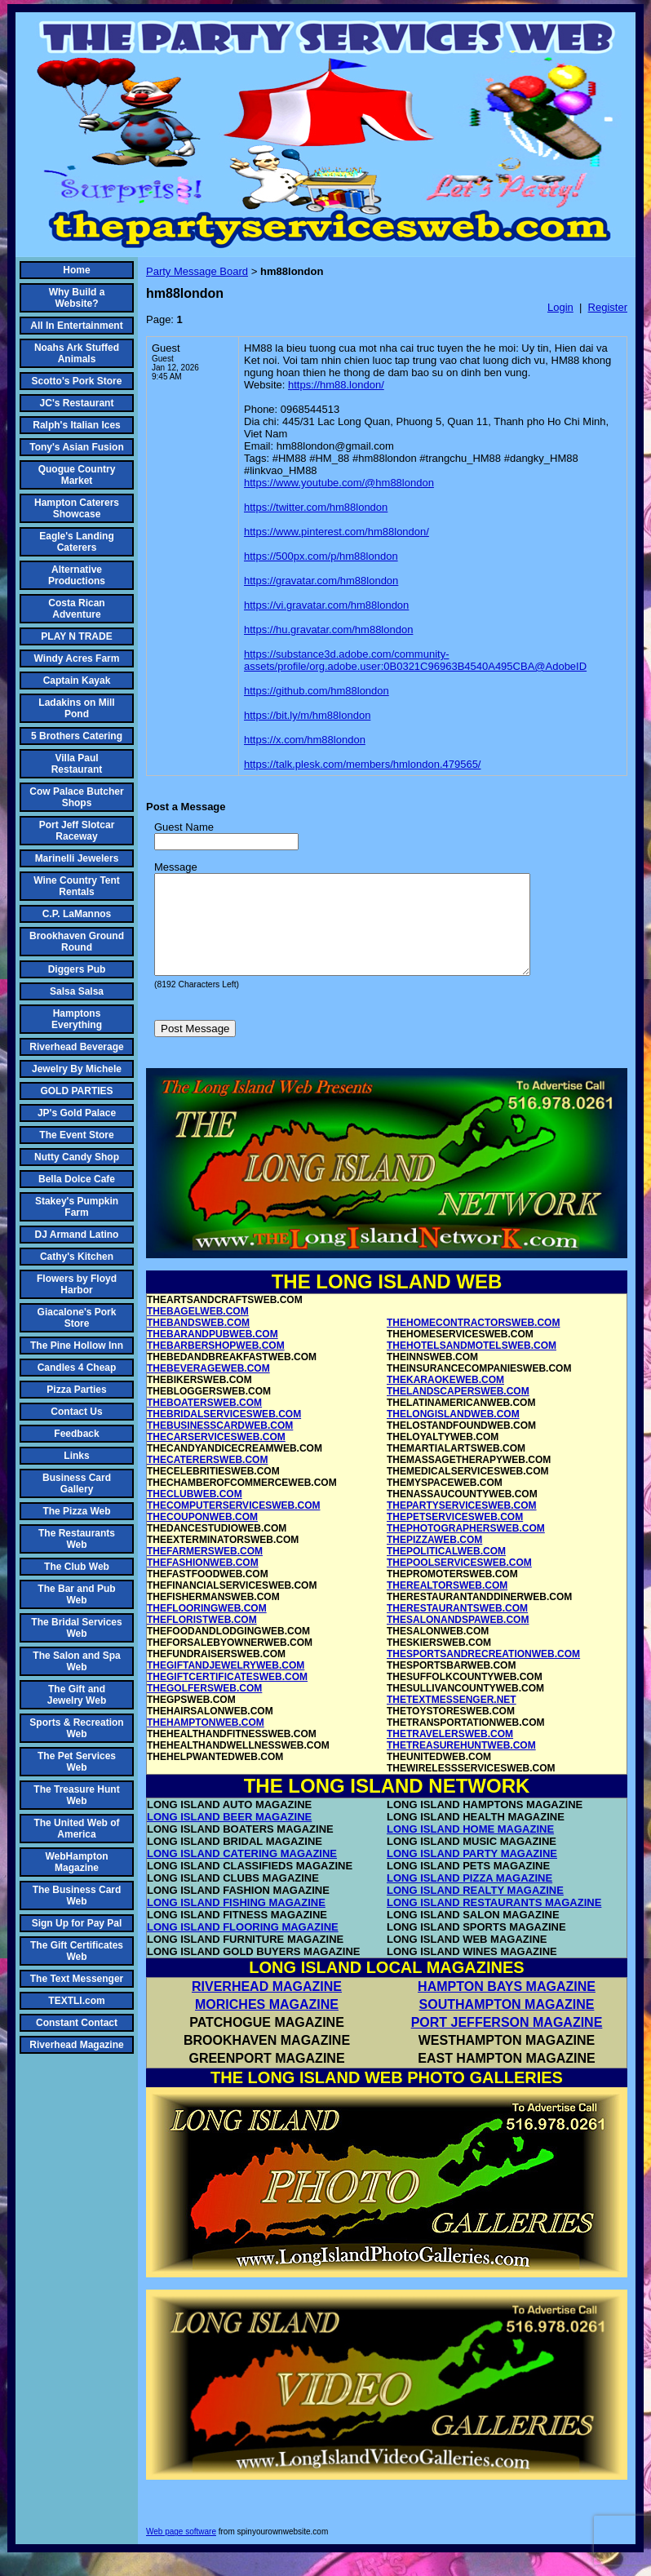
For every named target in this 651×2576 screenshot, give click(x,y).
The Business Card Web (77, 1895)
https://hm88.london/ (336, 385)
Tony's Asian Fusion (76, 447)
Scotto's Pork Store (77, 381)
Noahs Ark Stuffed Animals (76, 353)
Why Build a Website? (77, 297)
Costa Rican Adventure (76, 608)
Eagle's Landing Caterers (76, 541)
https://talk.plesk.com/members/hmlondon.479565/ (362, 764)
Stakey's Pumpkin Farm (76, 1206)
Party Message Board (197, 271)
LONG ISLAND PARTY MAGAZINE (472, 1873)
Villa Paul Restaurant (77, 763)
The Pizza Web (76, 1511)
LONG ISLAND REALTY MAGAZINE (475, 1910)
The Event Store (76, 1135)
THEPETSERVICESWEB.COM (455, 1536)
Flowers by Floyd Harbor (77, 1284)
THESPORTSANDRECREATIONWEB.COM (483, 1673)
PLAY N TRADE (76, 636)
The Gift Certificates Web (76, 1951)
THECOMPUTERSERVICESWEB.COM (233, 1525)
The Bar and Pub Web (76, 1594)
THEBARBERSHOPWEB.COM (216, 1365)
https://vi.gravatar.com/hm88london (326, 605)
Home (76, 270)
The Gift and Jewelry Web (76, 1694)
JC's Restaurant (77, 403)
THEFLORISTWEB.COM (202, 1639)
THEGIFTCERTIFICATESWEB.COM (227, 1696)
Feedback (76, 1433)
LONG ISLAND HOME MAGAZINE (470, 1848)
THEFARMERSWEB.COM (205, 1570)
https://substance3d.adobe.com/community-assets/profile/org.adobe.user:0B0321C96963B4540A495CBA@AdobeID (415, 660)
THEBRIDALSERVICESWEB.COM (224, 1433)
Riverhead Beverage (76, 1047)
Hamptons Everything (76, 1019)
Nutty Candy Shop (76, 1157)
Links (76, 1455)
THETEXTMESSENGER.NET (451, 1719)
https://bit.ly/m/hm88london (307, 715)
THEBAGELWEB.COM (198, 1331)
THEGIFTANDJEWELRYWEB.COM (225, 1685)
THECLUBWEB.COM (194, 1513)
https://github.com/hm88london (316, 691)
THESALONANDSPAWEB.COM (458, 1639)
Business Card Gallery (76, 1483)
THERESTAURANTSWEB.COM (457, 1628)
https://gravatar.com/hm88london (321, 580)
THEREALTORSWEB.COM (447, 1605)
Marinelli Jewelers (77, 858)
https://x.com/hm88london (304, 740)
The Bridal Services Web (76, 1627)
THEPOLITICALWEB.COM (446, 1570)
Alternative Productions (76, 575)
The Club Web (76, 1566)
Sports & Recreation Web (76, 1728)
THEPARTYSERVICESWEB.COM (462, 1525)
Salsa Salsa (77, 991)
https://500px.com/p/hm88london (321, 556)
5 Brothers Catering (76, 736)
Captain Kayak (77, 680)
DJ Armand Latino (77, 1234)
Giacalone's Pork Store (77, 1317)
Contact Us (76, 1411)
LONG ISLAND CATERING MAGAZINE (242, 1873)
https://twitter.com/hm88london (316, 507)
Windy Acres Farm (77, 658)
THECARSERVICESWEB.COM (216, 1456)
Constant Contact (76, 2022)
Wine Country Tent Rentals (76, 886)
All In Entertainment (76, 325)
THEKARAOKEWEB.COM (445, 1399)
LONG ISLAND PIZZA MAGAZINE (469, 1897)
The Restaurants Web (76, 1538)
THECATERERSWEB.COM (207, 1479)
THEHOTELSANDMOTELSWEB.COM (471, 1365)
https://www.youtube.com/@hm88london (339, 483)
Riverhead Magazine (76, 2045)
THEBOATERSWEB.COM (204, 1422)
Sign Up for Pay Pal (77, 1923)
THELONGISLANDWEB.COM (453, 1433)
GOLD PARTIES (76, 1091)
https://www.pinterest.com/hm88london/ (336, 531)
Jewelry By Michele (77, 1069)
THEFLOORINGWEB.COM (207, 1628)
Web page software (181, 2551)
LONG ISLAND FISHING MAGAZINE (236, 1922)
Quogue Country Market (77, 474)
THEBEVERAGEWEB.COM (208, 1388)
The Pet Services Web (77, 1761)
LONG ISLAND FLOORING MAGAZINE (243, 1946)
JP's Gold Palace (77, 1113)
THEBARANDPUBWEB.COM (212, 1353)
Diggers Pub (77, 969)
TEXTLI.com (76, 2000)
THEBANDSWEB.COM (198, 1342)
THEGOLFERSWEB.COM (204, 1708)
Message (175, 867)
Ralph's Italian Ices (77, 425)
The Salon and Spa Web (76, 1661)
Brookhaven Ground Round (76, 941)
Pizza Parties (76, 1389)
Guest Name (184, 827)
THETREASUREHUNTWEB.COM (461, 1765)
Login (560, 307)
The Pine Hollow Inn (76, 1345)
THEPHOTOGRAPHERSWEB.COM (466, 1548)
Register (607, 307)
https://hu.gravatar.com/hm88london (328, 629)
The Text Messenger (76, 1978)
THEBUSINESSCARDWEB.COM (220, 1445)
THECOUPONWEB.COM (202, 1536)
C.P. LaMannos (76, 914)
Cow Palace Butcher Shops (76, 797)
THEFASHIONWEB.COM (203, 1582)
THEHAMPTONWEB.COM (205, 1742)
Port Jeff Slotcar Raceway (77, 830)
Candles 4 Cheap (77, 1367)
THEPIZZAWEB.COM (434, 1559)
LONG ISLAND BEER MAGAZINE (229, 1836)
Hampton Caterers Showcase (76, 508)
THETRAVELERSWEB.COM (450, 1753)
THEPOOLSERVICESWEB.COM (459, 1582)
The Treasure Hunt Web (76, 1795)
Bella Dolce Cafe (76, 1179)
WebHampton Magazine (76, 1862)
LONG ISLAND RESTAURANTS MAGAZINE (494, 1922)
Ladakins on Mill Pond (76, 708)
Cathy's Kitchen (76, 1256)
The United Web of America (76, 1828)
